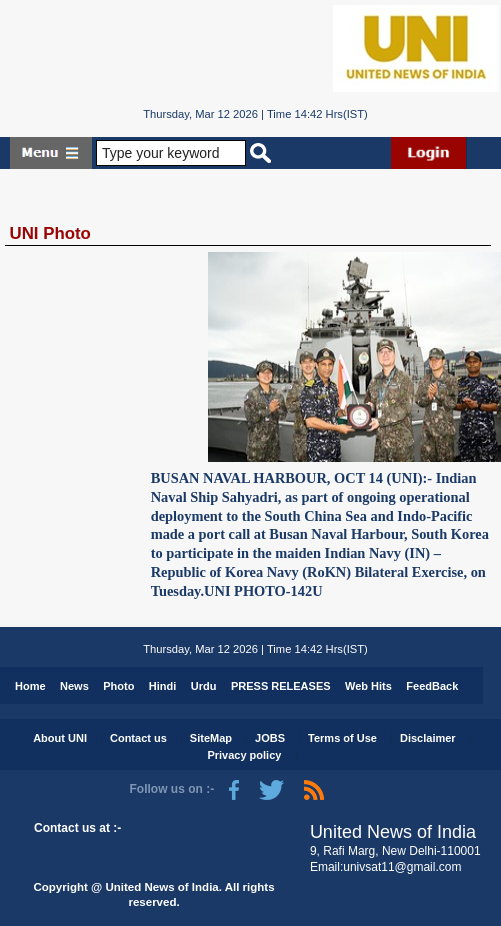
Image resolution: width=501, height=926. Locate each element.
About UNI (60, 738)
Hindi (163, 686)
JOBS (270, 738)
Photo (118, 686)
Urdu (204, 686)
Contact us (138, 738)
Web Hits (368, 686)
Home (30, 686)
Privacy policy (244, 755)
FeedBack (432, 686)
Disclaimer (428, 738)
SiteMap (211, 738)
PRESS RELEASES (281, 686)
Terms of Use (342, 738)
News (74, 686)
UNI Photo (50, 233)
